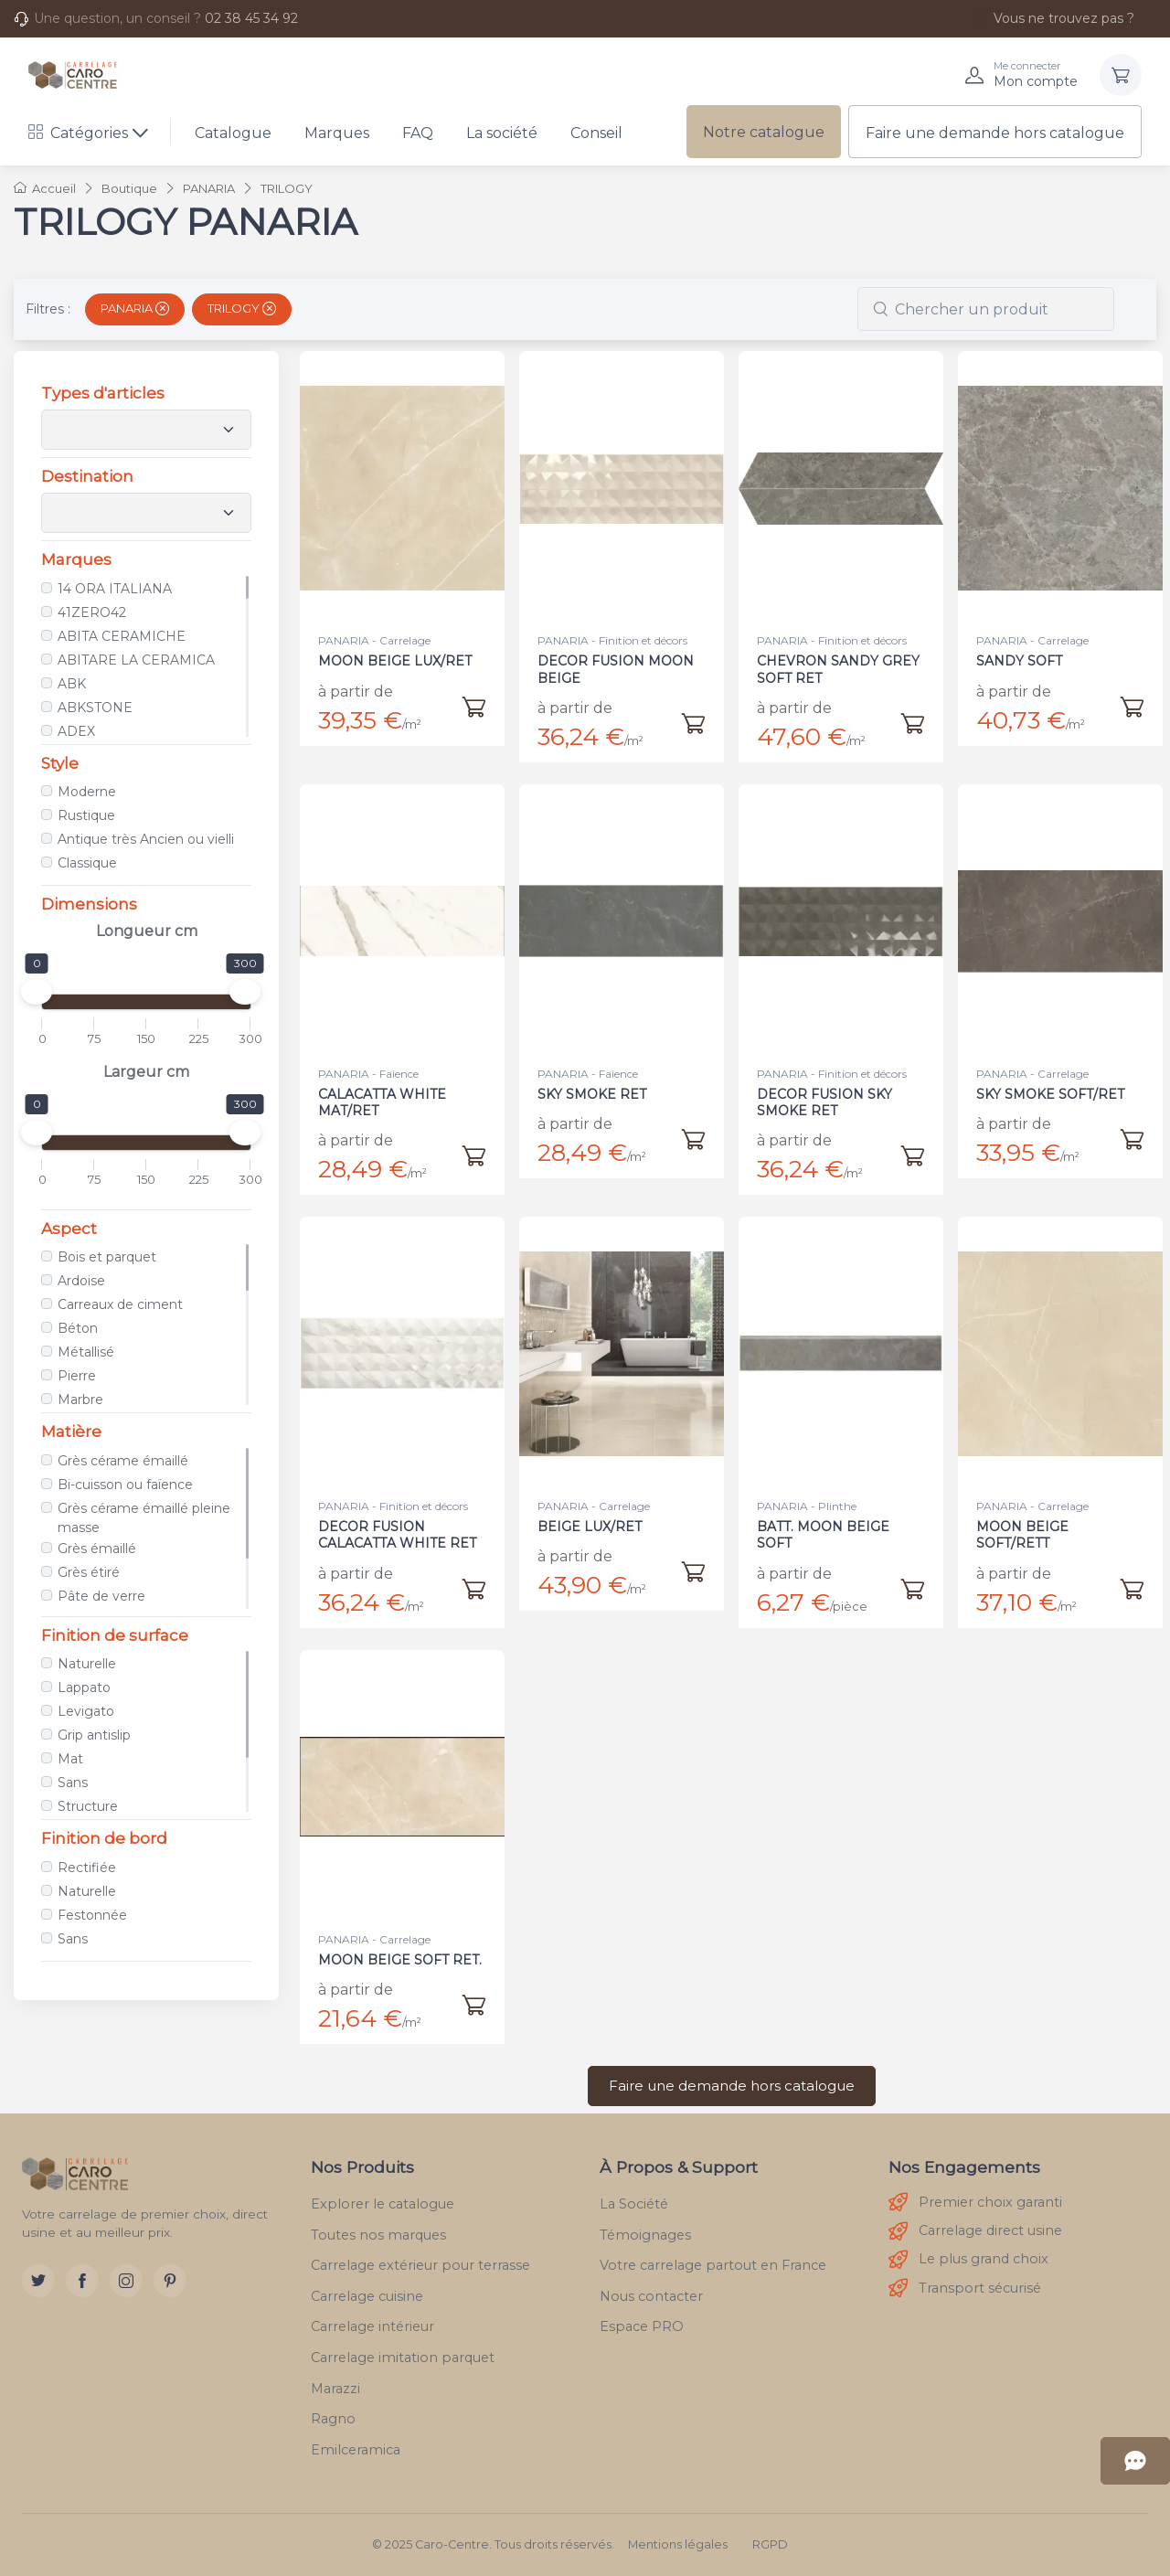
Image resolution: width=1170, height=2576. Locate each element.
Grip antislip (94, 1735)
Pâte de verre (101, 1596)
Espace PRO (642, 2326)
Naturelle (87, 1663)
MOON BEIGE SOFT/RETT (1027, 1523)
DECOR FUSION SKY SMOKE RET (827, 1090)
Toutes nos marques (378, 2235)
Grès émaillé (97, 1548)
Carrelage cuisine (367, 2296)
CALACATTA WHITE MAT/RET (384, 1090)
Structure (88, 1806)
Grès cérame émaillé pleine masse (144, 1518)
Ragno (333, 2419)
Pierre (77, 1376)
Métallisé (86, 1352)
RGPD (770, 2544)
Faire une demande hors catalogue (995, 133)
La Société (634, 2204)
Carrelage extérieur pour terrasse (420, 2265)
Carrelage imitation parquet (403, 2357)
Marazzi (335, 2388)
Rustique (86, 815)
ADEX (76, 731)
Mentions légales (678, 2544)
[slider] (36, 992)
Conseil (596, 133)
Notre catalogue (763, 132)
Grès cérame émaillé (123, 1461)
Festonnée (92, 1915)
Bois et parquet (107, 1257)
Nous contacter (651, 2296)
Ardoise (81, 1280)
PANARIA (135, 308)
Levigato (86, 1711)
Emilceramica (355, 2450)
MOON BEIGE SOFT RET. (400, 1948)
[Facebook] (82, 2280)
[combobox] (985, 309)
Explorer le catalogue (382, 2204)
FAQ (417, 133)
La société (501, 133)
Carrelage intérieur (372, 2326)
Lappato (84, 1687)
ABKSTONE (95, 707)
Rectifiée (87, 1867)
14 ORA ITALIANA (115, 588)
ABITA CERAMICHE (122, 636)
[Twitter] (38, 2280)
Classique (87, 863)
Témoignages (645, 2235)
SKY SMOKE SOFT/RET (1051, 1082)
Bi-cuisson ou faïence (125, 1484)
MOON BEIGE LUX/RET (395, 661)
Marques (336, 133)
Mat (70, 1759)
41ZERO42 (92, 612)
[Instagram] (126, 2280)
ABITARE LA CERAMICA (136, 660)
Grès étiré (89, 1572)
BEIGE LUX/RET (593, 1514)
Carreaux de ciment (120, 1304)
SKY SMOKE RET (595, 1082)
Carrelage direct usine (975, 2231)
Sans (73, 1782)
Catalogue (233, 133)
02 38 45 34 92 (251, 18)
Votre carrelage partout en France (713, 2265)
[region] (146, 656)
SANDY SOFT (1019, 661)
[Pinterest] (170, 2280)
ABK (72, 684)
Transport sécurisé (964, 2288)
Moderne (87, 791)
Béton (78, 1328)
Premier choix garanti (975, 2202)
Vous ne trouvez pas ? (1053, 18)
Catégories (78, 133)
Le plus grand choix (968, 2260)
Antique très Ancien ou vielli (146, 839)
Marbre (80, 1399)
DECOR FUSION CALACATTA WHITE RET (398, 1523)
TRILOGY (241, 308)
